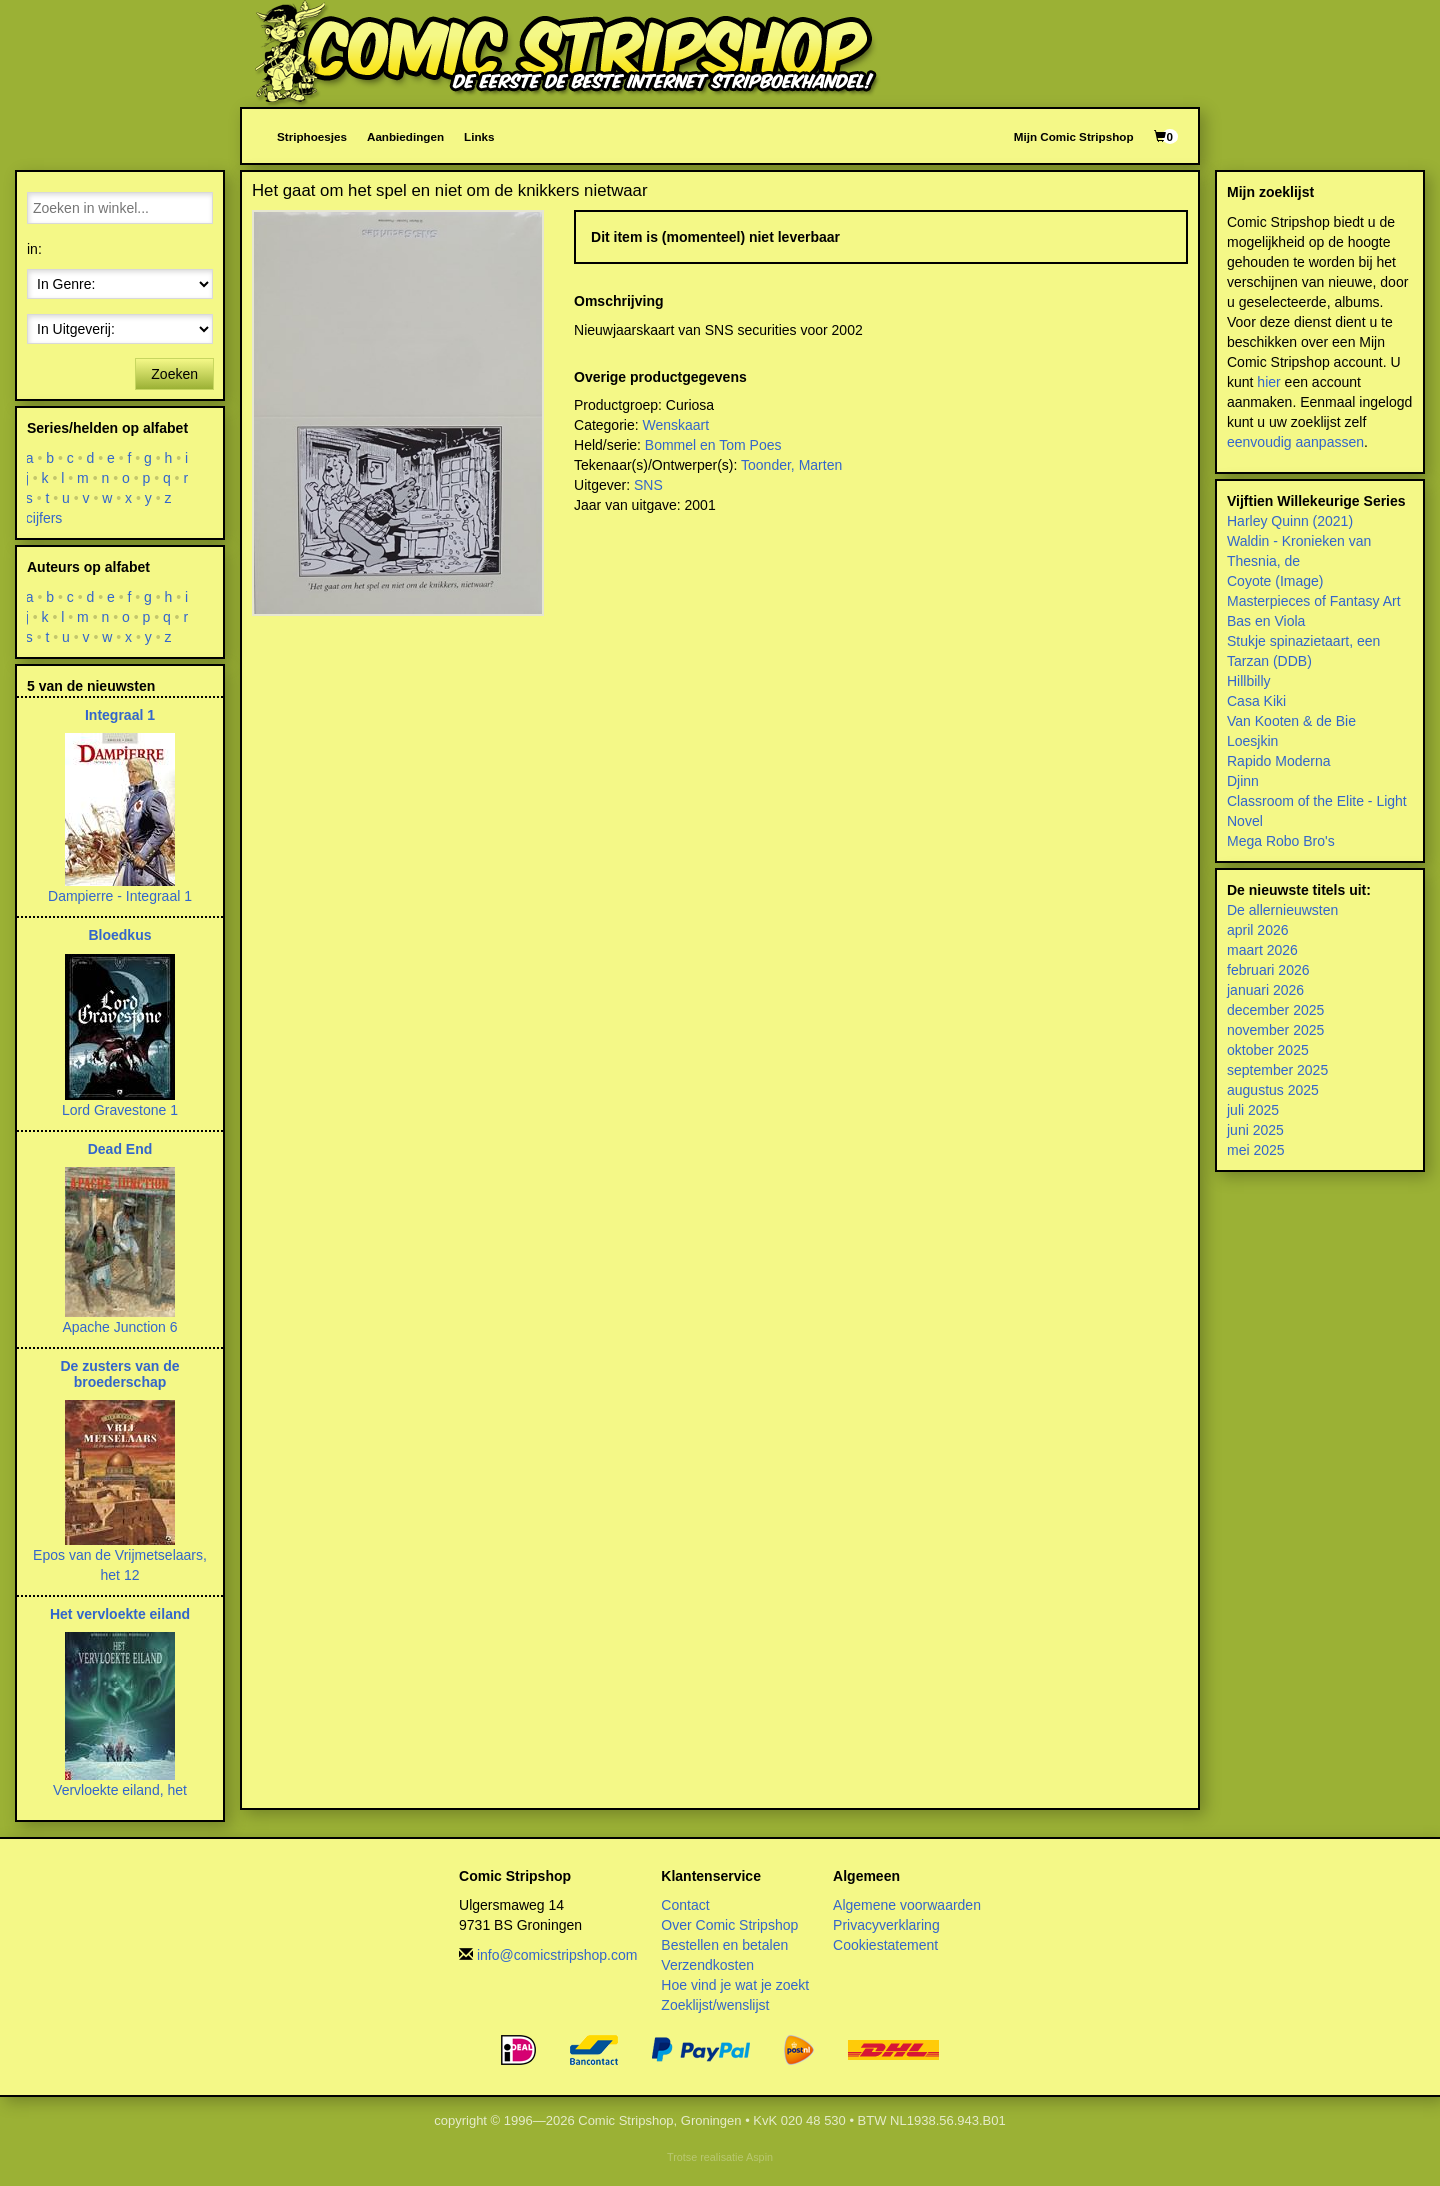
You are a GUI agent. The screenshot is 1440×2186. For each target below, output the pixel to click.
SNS (648, 485)
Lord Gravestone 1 (120, 1110)
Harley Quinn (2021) (1290, 521)
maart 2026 (1262, 950)
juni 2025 (1255, 1130)
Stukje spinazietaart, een (1303, 641)
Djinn (1243, 781)
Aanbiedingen (405, 136)
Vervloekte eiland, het (120, 1790)
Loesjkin (1252, 741)
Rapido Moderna (1279, 761)
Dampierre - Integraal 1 (120, 896)
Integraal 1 (120, 715)
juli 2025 (1253, 1110)
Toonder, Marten (791, 465)
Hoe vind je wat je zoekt (735, 1985)
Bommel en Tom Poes (713, 445)
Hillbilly (1249, 681)
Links (479, 136)
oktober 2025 (1268, 1050)
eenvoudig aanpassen (1295, 442)
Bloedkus (119, 935)
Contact (685, 1905)
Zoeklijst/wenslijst (715, 2005)
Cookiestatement (885, 1945)
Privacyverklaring (886, 1925)
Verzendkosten (707, 1965)
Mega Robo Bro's (1281, 841)
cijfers (44, 518)
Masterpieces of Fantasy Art (1314, 601)
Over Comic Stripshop (729, 1925)
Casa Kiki (1256, 701)
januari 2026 (1265, 990)
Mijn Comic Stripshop (1074, 136)
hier (1268, 382)
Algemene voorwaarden (907, 1905)
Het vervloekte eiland (120, 1614)
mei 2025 (1256, 1150)
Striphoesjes (312, 136)
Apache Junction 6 (119, 1327)
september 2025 (1277, 1070)
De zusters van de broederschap (119, 1373)
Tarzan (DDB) (1269, 661)
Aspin (759, 2157)
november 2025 (1275, 1030)
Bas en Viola (1266, 621)
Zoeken (174, 374)
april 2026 (1258, 930)
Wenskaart (676, 425)
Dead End (120, 1149)
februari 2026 (1268, 970)
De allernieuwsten (1282, 910)
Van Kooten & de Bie (1291, 721)
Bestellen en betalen (724, 1945)
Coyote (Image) (1275, 581)
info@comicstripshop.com (557, 1955)
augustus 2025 (1273, 1090)
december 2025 (1275, 1010)
